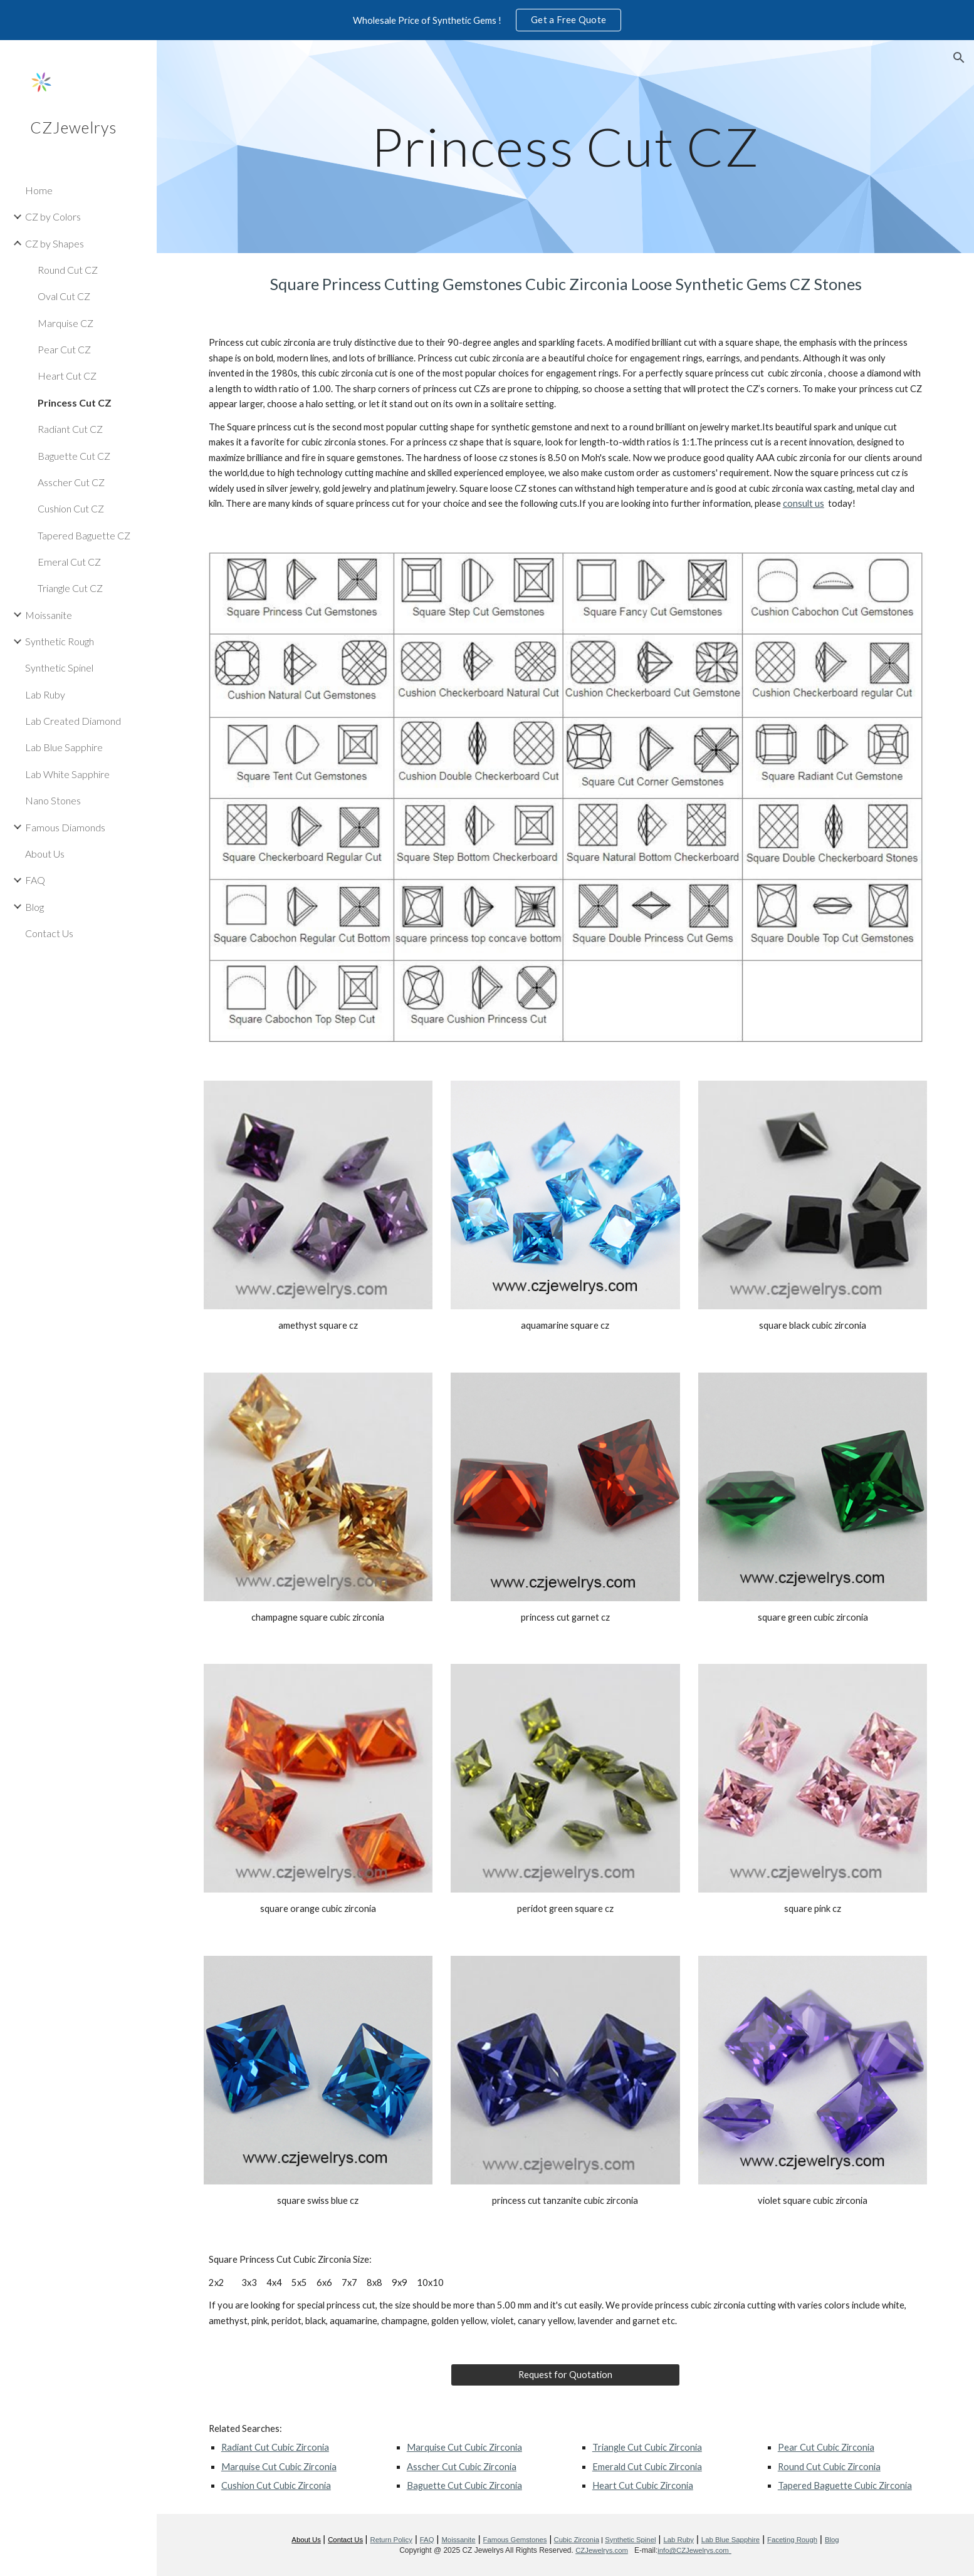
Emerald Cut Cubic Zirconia (647, 2466)
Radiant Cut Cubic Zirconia (275, 2447)
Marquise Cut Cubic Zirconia (279, 2466)
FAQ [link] (35, 880)
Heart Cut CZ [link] (67, 376)
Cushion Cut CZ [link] (71, 508)
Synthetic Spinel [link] (59, 667)
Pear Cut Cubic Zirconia (826, 2447)
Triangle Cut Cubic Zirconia (647, 2447)
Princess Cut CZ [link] (75, 402)
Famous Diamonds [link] (65, 827)
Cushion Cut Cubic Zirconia (276, 2485)
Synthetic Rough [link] (59, 641)
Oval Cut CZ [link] (64, 296)
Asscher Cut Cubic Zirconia (461, 2466)
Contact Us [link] (49, 933)
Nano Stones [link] (53, 800)
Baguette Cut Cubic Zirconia (464, 2485)
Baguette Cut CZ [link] (74, 456)
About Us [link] (45, 854)
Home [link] (39, 190)
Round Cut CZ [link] (68, 270)
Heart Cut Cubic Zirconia (642, 2485)
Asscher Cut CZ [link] (71, 482)
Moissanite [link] (48, 615)
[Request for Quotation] (565, 2374)
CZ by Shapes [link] (54, 243)
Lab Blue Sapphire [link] (64, 747)
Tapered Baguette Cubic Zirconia (845, 2485)
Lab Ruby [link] (45, 694)
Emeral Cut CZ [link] (69, 562)
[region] (487, 20)
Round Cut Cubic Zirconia (829, 2466)
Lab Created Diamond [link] (73, 721)
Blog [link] (34, 907)
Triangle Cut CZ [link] (70, 588)
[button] (959, 58)
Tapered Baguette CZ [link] (84, 535)
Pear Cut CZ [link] (64, 349)
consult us (803, 503)
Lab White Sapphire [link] (67, 774)
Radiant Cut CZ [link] (70, 429)
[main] (565, 146)
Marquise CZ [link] (65, 323)
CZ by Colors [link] (53, 216)
